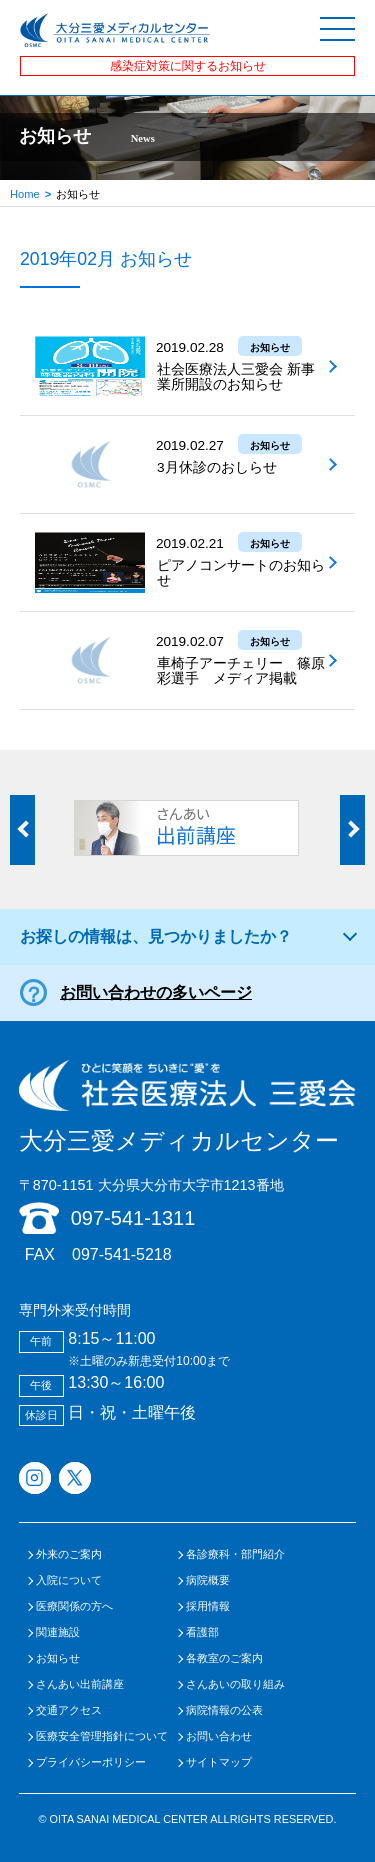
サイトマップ (219, 1762)
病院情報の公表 (224, 1710)
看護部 (202, 1632)
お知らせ (58, 1658)
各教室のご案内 (224, 1658)
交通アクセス (69, 1710)
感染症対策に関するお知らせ (188, 66)
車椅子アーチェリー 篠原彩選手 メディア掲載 (241, 671)
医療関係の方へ (74, 1606)
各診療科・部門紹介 (235, 1554)
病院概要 (208, 1580)
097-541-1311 (133, 1218)
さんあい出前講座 (80, 1684)
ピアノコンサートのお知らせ (241, 573)
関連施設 (58, 1632)
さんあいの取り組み (235, 1684)
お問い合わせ (219, 1736)
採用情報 (208, 1606)
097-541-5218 (122, 1254)
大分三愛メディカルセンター (188, 1107)
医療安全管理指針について (102, 1736)
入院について (69, 1580)
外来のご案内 (69, 1554)
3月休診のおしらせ (217, 467)
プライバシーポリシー (91, 1762)
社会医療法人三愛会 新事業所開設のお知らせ (236, 377)
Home (25, 194)
